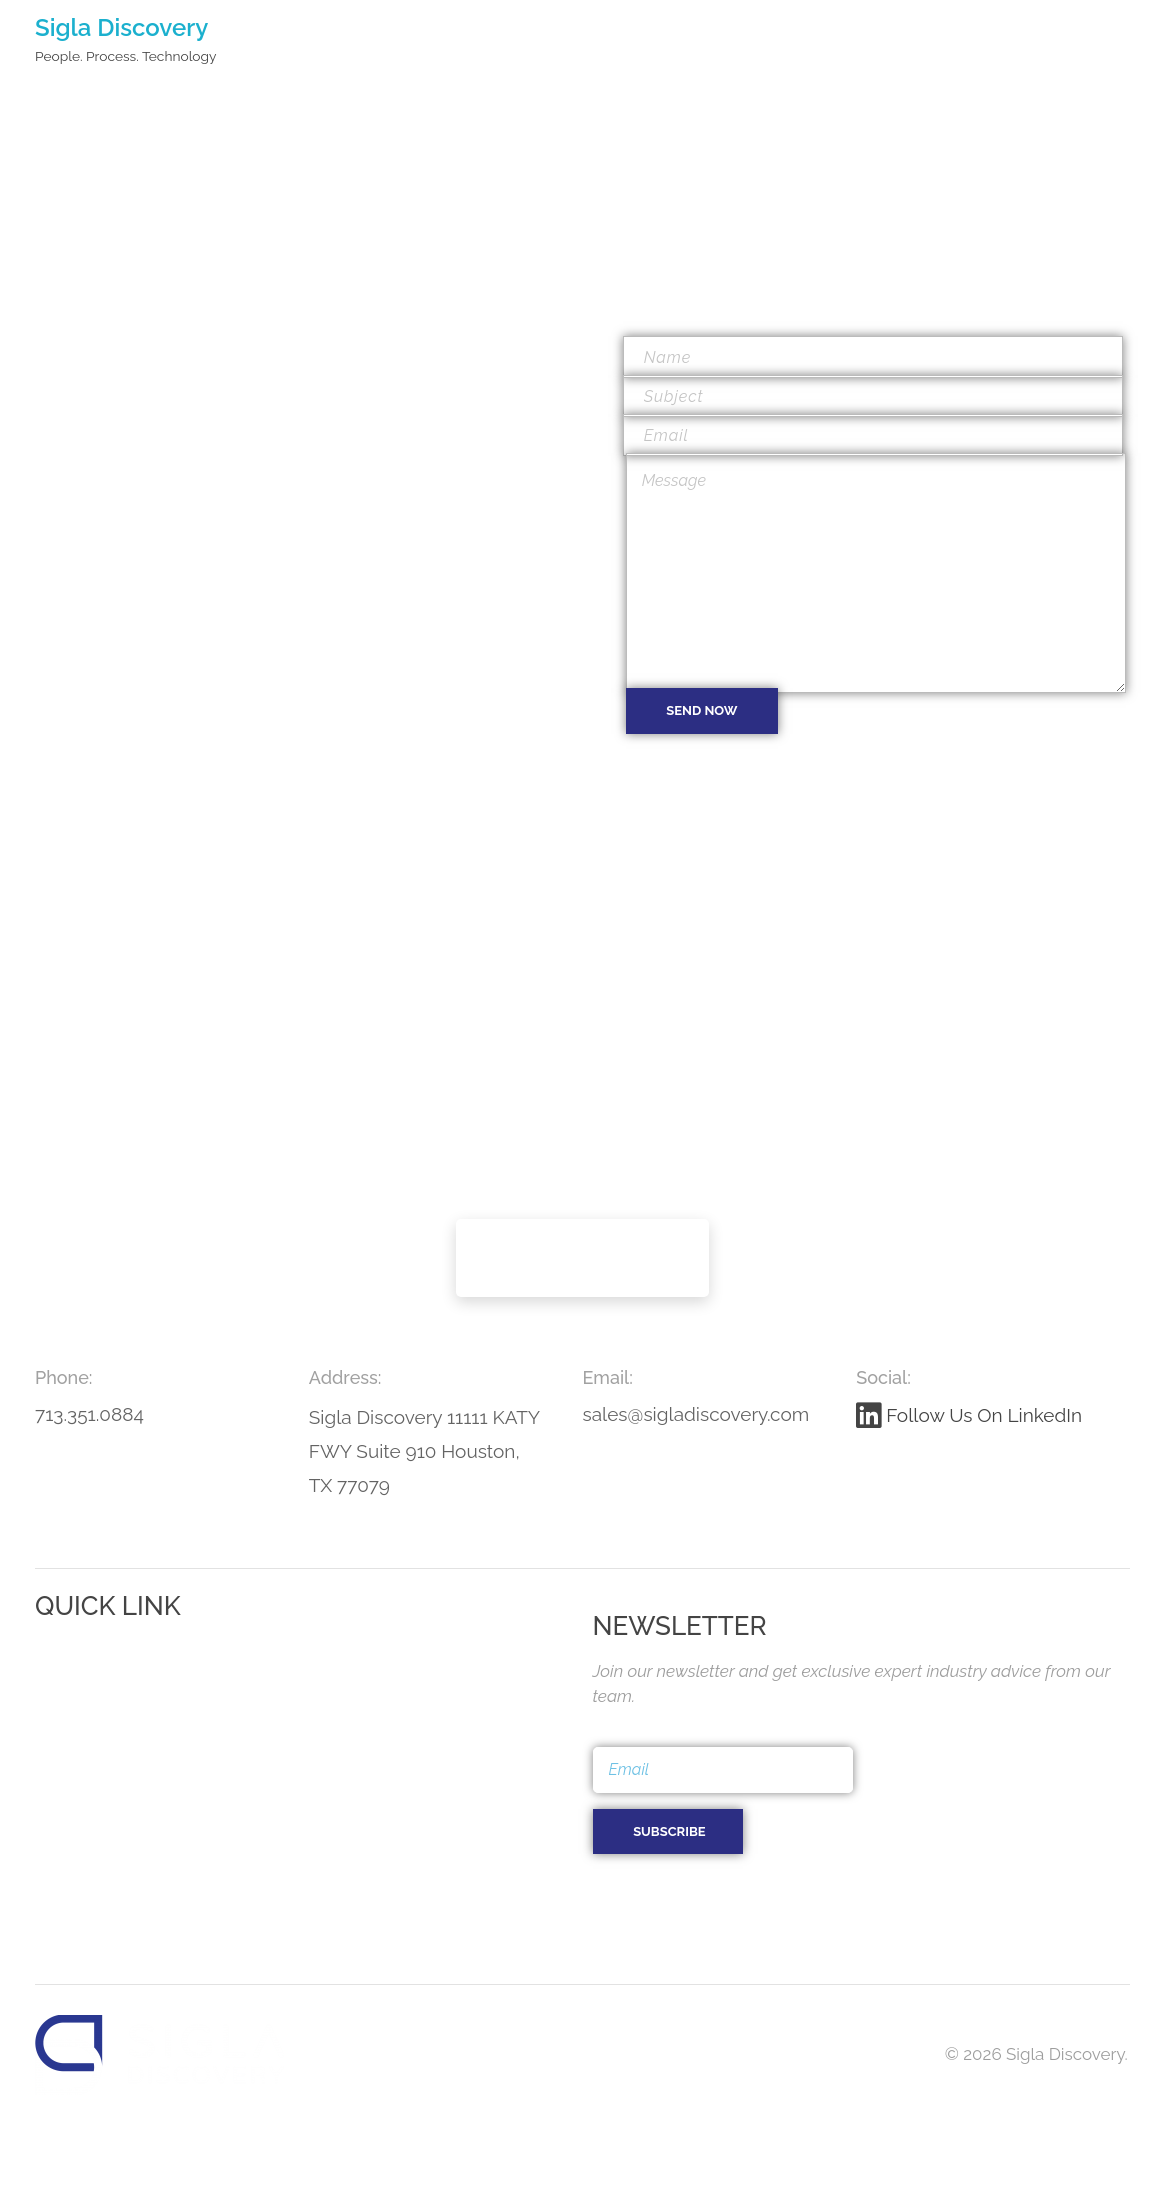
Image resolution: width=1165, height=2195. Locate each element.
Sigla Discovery (121, 27)
